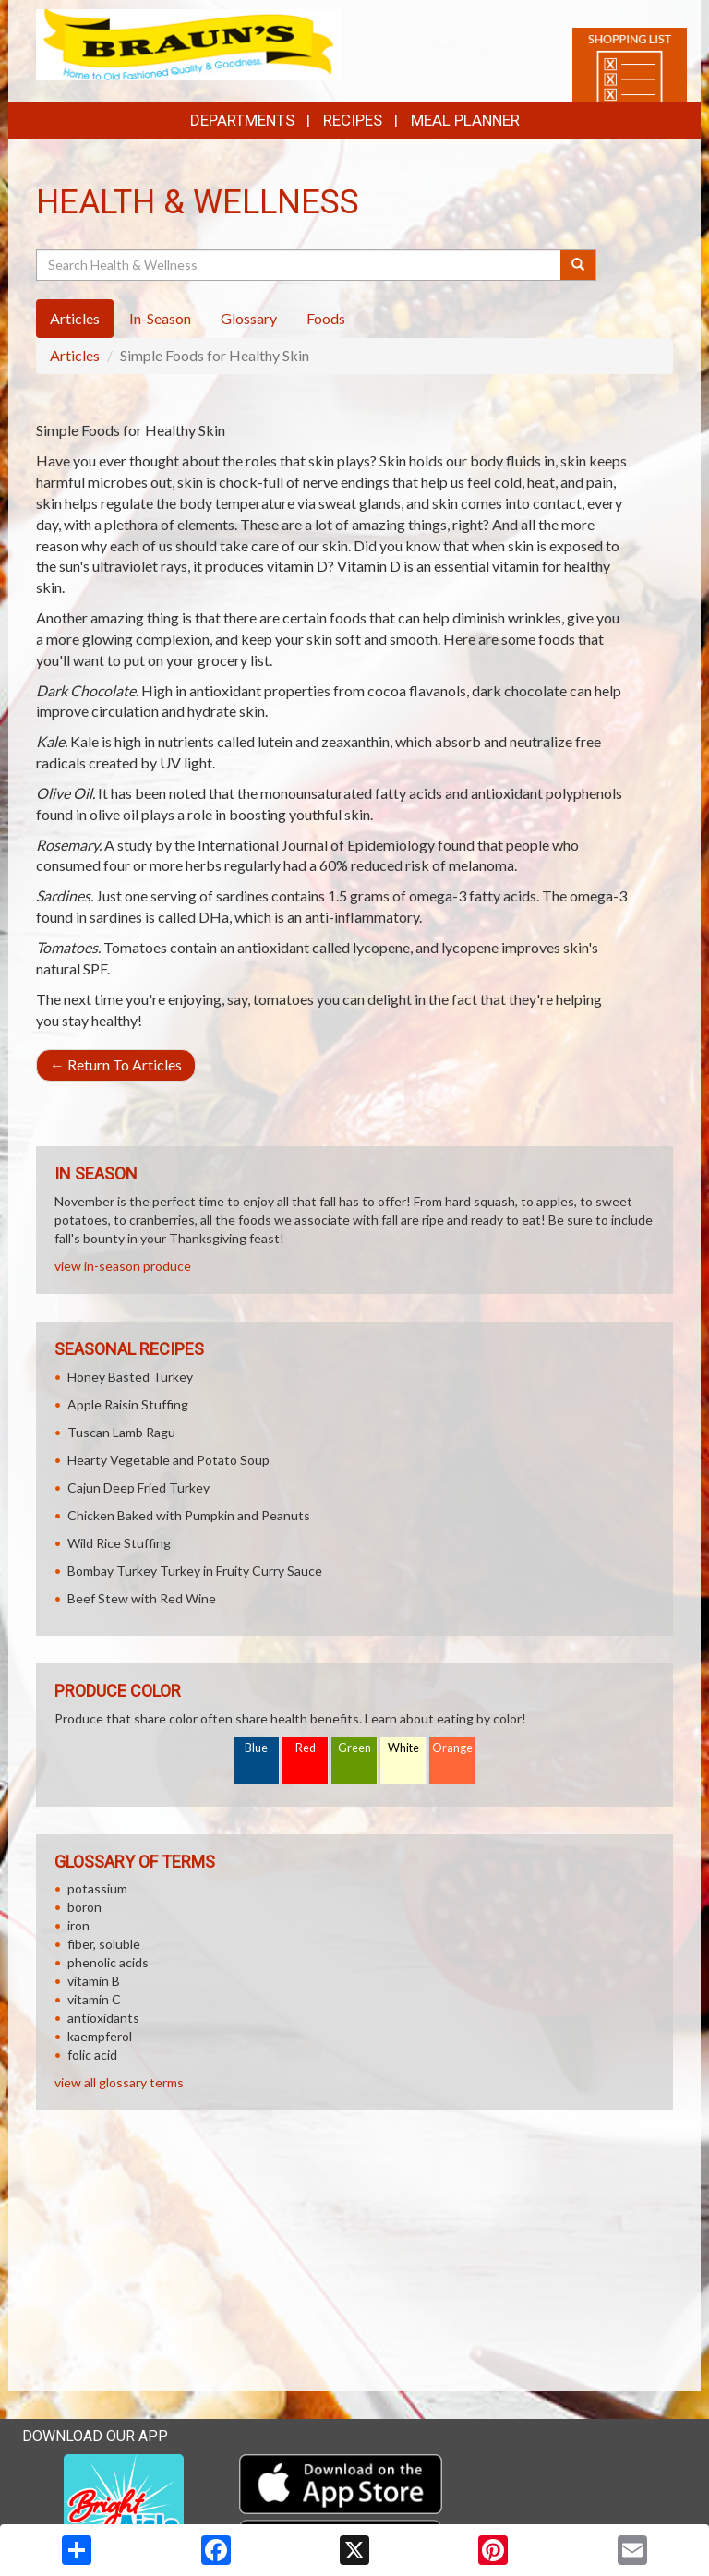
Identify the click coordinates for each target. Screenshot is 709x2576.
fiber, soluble (103, 1944)
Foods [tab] (325, 318)
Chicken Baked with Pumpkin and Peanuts (188, 1515)
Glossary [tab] (249, 318)
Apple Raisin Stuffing (127, 1404)
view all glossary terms (119, 2082)
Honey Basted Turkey (130, 1377)
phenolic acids (108, 1962)
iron (78, 1925)
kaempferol (99, 2036)
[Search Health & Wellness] (299, 265)
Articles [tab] (75, 318)
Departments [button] (242, 120)
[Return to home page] (188, 43)
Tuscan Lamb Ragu (121, 1432)
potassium (97, 1888)
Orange (452, 1748)
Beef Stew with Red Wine (141, 1598)
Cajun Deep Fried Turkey (138, 1487)
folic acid (92, 2054)
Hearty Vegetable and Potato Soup (168, 1460)
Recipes (352, 120)
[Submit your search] (578, 265)
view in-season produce (122, 1266)
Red (305, 1748)
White (403, 1748)
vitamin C (94, 1999)
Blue (256, 1748)
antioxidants (103, 2018)
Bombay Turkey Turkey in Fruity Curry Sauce (194, 1570)
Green (354, 1748)
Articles (75, 355)
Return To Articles (116, 1064)
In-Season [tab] (160, 318)
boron (84, 1907)
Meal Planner (465, 120)
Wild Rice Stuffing (119, 1543)
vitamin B (93, 1981)
